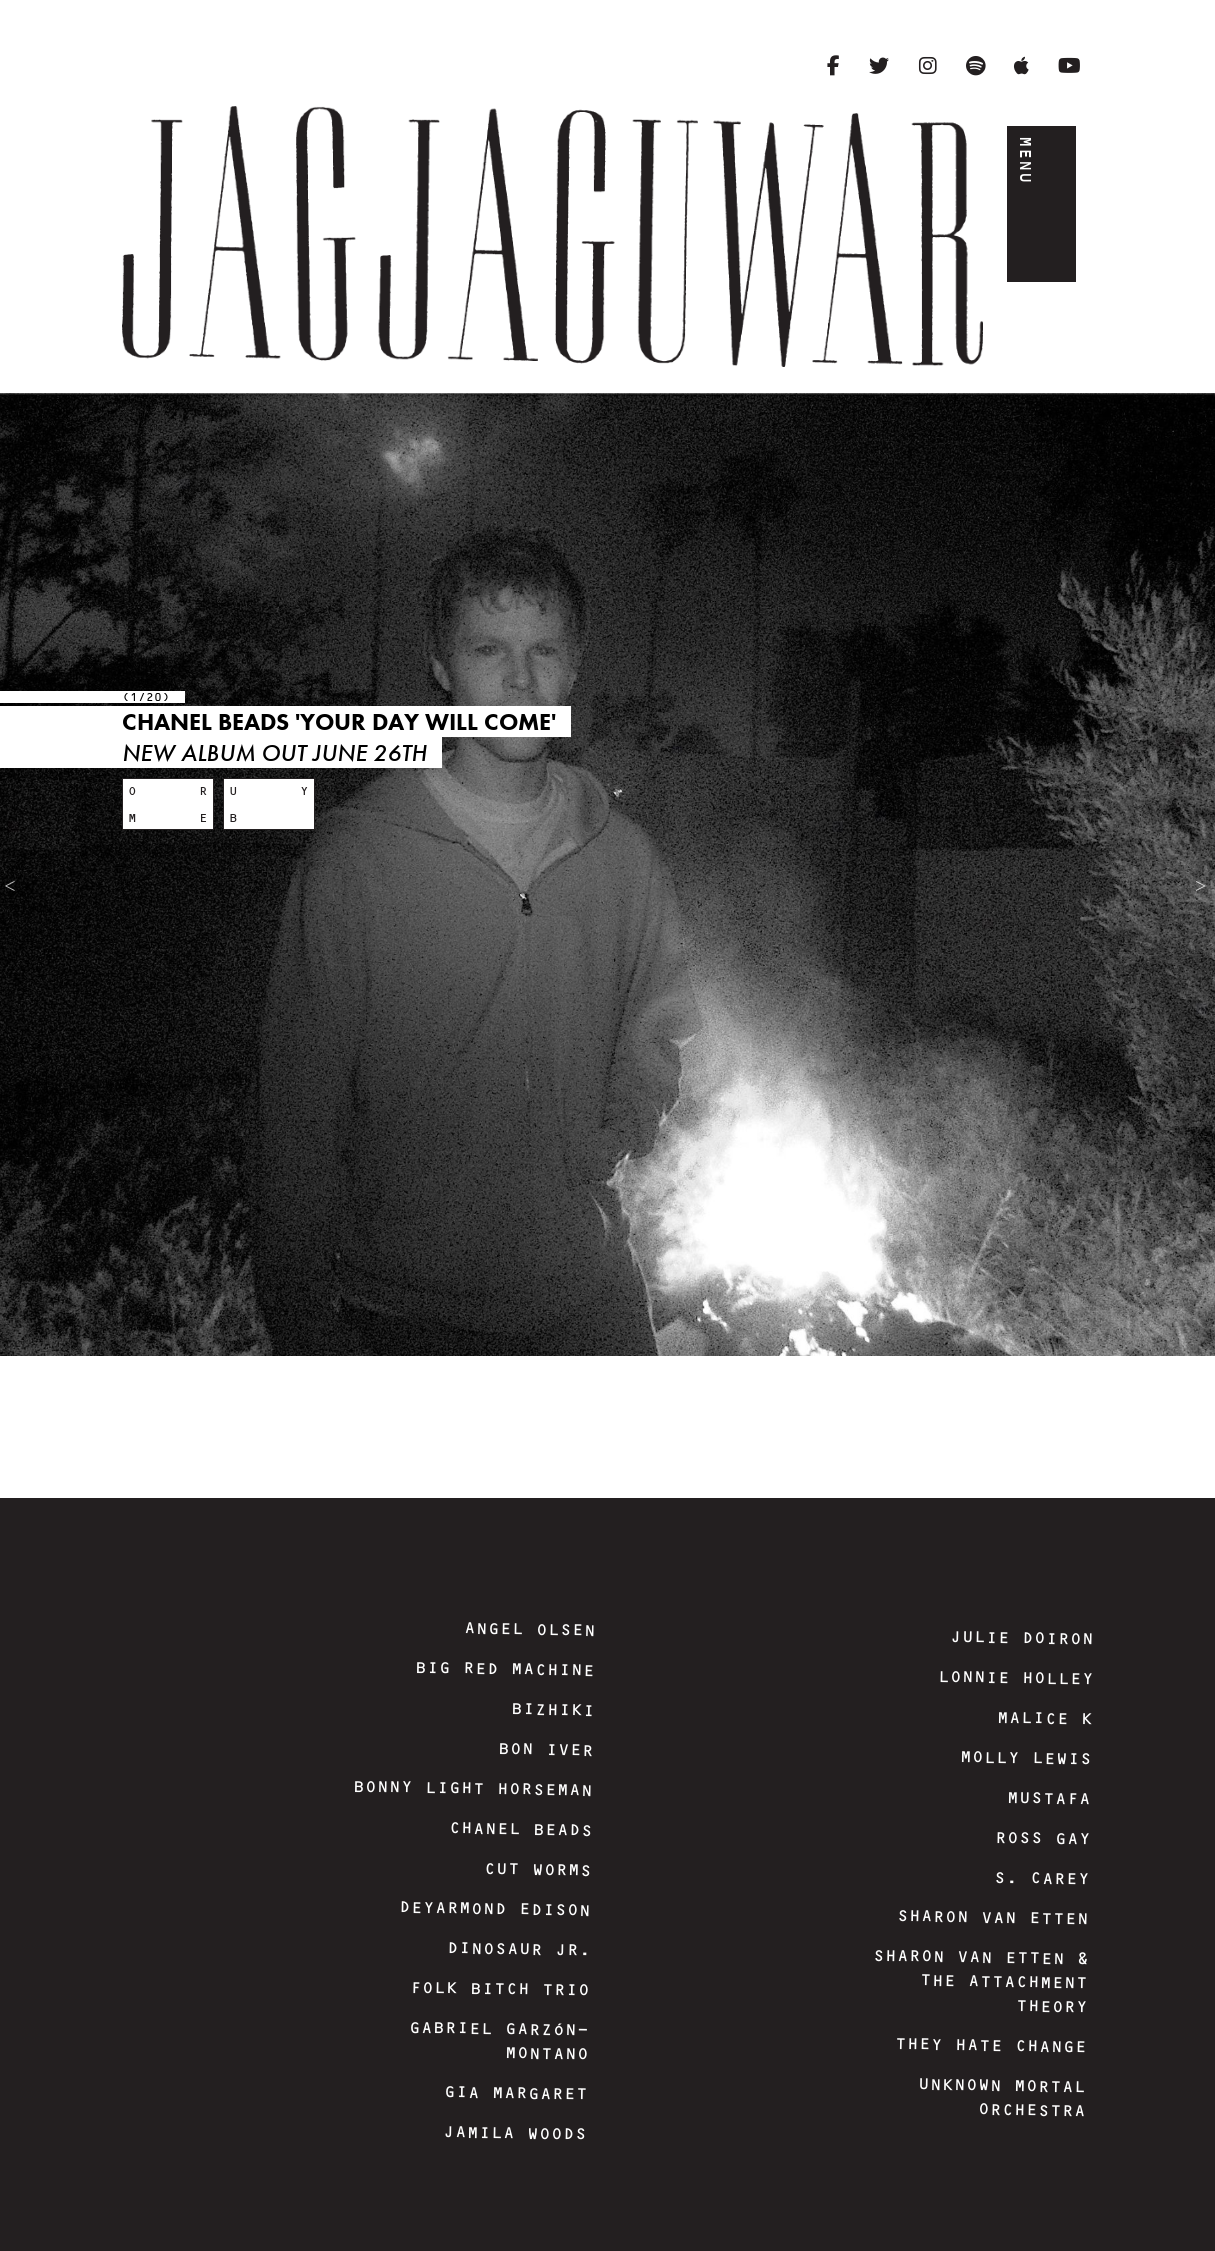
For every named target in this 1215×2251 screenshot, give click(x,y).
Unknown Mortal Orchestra (1002, 2097)
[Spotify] (975, 66)
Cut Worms (537, 1869)
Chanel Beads (520, 1829)
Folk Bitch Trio (499, 1988)
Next (1210, 882)
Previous (15, 884)
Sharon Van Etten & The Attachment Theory (980, 1980)
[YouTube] (1069, 66)
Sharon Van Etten (993, 1917)
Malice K (1044, 1718)
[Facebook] (833, 66)
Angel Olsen (530, 1628)
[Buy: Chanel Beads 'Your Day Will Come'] (269, 804)
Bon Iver (546, 1749)
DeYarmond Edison (495, 1908)
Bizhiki (552, 1709)
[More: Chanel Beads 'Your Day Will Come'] (168, 804)
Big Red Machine (505, 1668)
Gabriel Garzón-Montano (499, 2040)
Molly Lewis (1026, 1757)
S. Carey (1041, 1878)
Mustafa (1049, 1798)
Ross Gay (1042, 1838)
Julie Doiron (1022, 1638)
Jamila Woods (515, 2133)
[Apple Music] (1021, 66)
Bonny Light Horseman (473, 1787)
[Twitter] (879, 66)
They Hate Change (991, 2045)
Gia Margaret (516, 2093)
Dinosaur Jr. (518, 1949)
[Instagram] (928, 66)
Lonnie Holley (1015, 1678)
